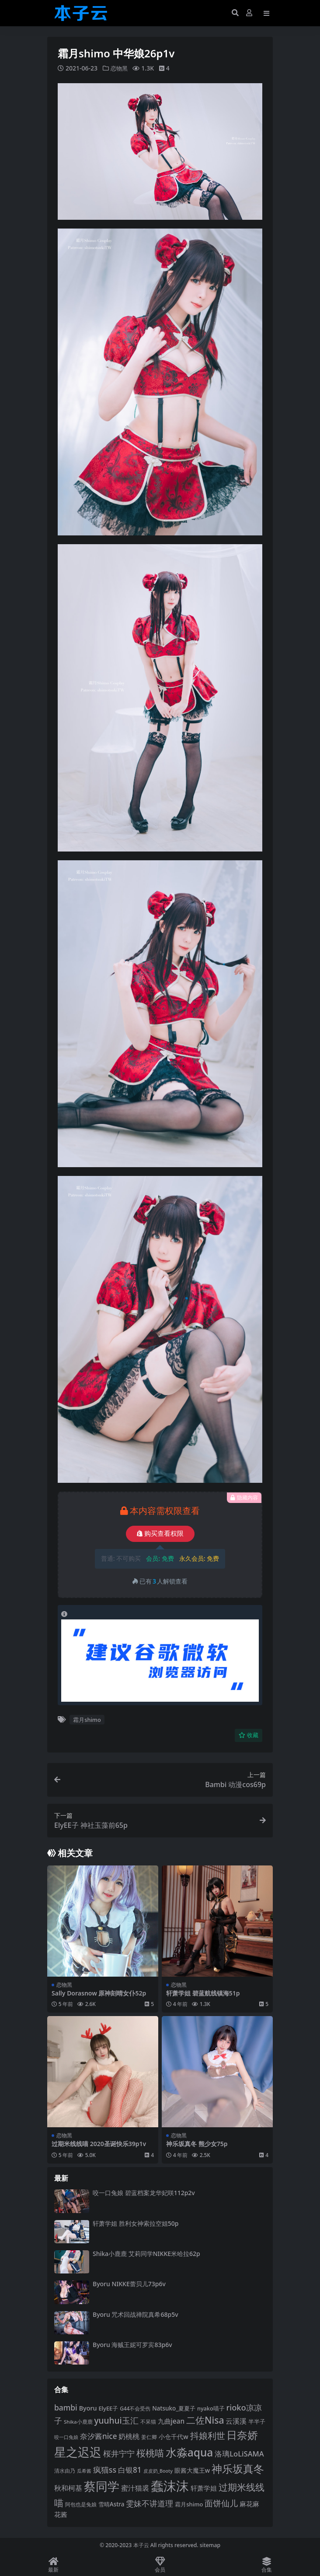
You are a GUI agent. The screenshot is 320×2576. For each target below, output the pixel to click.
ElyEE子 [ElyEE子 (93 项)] (108, 2408)
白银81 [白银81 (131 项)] (130, 2470)
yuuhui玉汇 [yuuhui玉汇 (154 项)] (116, 2420)
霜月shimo (87, 1720)
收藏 (248, 1735)
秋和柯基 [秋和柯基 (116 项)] (68, 2488)
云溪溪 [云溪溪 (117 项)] (236, 2421)
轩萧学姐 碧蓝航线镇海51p (203, 1993)
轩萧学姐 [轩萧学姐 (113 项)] (204, 2488)
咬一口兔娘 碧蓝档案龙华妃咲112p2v (144, 2193)
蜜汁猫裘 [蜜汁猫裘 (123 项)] (135, 2488)
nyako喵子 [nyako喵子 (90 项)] (211, 2408)
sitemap (210, 2544)
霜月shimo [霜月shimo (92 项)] (189, 2504)
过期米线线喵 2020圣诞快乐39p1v (99, 2144)
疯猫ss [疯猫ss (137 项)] (104, 2469)
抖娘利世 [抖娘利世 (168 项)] (207, 2435)
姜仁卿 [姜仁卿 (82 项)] (149, 2437)
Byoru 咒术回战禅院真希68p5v (135, 2314)
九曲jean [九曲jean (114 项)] (171, 2421)
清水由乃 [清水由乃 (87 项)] (64, 2470)
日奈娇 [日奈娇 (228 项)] (242, 2435)
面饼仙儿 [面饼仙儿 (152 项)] (221, 2503)
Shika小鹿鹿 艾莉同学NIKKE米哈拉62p (146, 2253)
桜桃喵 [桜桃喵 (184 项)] (150, 2452)
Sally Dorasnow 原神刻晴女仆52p (99, 1993)
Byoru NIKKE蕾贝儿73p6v (129, 2284)
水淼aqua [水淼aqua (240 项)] (189, 2452)
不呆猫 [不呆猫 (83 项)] (148, 2421)
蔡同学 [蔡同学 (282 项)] (101, 2486)
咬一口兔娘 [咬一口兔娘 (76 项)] (66, 2437)
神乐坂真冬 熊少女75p (196, 2144)
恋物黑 (120, 68)
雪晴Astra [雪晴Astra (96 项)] (111, 2504)
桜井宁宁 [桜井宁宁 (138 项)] (119, 2453)
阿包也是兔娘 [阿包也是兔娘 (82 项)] (81, 2504)
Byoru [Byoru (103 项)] (88, 2408)
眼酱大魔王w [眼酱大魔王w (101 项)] (192, 2470)
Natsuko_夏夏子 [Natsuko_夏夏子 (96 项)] (173, 2408)
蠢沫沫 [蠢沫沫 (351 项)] (170, 2486)
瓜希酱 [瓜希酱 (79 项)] (84, 2470)
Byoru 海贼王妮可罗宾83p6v (132, 2344)
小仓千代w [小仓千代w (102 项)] (173, 2436)
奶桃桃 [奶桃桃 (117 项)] (128, 2436)
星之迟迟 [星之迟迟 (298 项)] (77, 2452)
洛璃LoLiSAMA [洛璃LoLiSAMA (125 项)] (239, 2454)
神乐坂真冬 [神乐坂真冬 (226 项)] (238, 2468)
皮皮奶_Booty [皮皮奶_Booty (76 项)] (158, 2471)
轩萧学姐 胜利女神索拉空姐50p (135, 2223)
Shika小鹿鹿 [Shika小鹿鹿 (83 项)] (78, 2421)
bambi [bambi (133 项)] (65, 2407)
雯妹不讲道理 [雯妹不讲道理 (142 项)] (149, 2503)
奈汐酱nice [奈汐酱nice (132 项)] (98, 2436)
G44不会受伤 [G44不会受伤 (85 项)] (135, 2408)
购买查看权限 (160, 1533)
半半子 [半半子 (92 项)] (256, 2421)
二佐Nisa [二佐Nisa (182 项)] (205, 2420)
